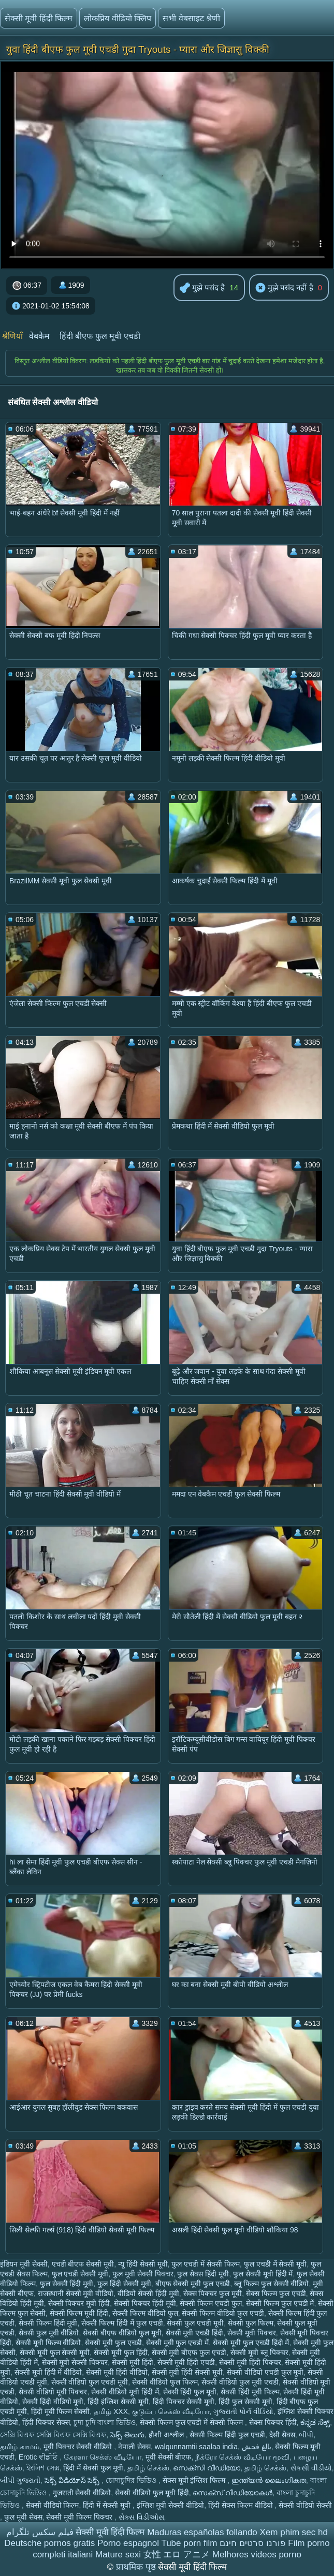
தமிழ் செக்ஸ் (148, 2468)
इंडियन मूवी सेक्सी (24, 2264)
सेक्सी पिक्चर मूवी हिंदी (79, 2303)
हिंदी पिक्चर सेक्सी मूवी (184, 2401)
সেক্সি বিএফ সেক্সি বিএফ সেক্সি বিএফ (53, 2435)
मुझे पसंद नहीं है (284, 288)
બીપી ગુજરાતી (20, 2480)
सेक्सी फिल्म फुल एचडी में (280, 2303)
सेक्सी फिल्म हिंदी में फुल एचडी (122, 2323)
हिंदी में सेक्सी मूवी (108, 2505)
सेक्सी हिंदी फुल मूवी (190, 2392)
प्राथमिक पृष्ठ (137, 2567)
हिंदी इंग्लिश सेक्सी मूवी (118, 2401)
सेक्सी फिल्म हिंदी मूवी (48, 2323)
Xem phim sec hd (294, 2532)
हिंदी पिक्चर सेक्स (46, 2422)
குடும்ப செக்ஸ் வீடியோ (171, 2411)
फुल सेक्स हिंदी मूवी (203, 2274)
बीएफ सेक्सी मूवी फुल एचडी (192, 2283)
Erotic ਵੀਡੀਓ (39, 2457)
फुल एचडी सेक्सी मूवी (80, 2274)
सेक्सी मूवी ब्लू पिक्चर (259, 2352)
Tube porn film (189, 2543)
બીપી (306, 2435)
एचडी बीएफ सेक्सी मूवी (83, 2264)
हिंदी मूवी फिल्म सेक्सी (60, 2411)
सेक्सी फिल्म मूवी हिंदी (79, 2313)
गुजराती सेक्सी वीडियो (82, 2493)
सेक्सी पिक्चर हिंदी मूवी (145, 2303)
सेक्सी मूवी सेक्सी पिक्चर (75, 2362)
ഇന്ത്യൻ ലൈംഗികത (268, 2480)
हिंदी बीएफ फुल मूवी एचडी (100, 336)
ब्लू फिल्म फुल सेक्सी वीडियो (271, 2283)
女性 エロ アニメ (176, 2554)
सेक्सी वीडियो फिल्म (52, 2505)
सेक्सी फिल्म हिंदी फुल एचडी (227, 2435)
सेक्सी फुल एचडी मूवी (195, 2323)
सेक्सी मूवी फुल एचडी (113, 2342)
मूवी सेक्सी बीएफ (169, 2457)
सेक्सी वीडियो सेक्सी (305, 2505)
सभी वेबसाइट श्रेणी (191, 18)
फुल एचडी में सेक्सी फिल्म (205, 2264)
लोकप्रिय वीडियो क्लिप (117, 18)
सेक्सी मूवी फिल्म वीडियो (48, 2342)
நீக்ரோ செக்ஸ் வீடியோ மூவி (242, 2457)
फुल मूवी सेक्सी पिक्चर (142, 2274)
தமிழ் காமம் (19, 2446)
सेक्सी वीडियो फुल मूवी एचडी (240, 2382)
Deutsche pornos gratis (49, 2543)
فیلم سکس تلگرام (39, 2532)
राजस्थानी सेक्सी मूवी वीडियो (76, 2293)
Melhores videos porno (256, 2554)
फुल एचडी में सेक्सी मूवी (275, 2264)
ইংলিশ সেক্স (43, 2468)
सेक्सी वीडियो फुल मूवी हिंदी (152, 2493)
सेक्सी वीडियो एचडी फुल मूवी (265, 2372)
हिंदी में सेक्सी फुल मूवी (93, 2468)
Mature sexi (118, 2554)
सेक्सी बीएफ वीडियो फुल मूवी (122, 2333)
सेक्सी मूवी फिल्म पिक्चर (80, 2517)
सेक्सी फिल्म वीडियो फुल (145, 2313)
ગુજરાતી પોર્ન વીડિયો (243, 2411)
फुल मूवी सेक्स (23, 2517)
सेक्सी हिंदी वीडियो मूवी (53, 2401)
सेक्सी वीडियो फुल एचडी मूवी (89, 2382)
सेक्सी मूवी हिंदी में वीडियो (48, 2372)
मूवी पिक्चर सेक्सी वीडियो (78, 2446)
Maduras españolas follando (202, 2532)
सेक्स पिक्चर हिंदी (273, 2422)
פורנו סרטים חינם (252, 2543)
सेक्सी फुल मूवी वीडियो (49, 2333)
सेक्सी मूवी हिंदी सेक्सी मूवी (187, 2372)
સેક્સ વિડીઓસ (141, 2517)
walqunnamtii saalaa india (196, 2446)
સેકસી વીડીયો (311, 2468)
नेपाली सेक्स (134, 2446)
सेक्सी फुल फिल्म (250, 2323)
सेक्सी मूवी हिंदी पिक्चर (250, 2362)
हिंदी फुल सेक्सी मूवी (245, 2401)
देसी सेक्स (282, 2435)
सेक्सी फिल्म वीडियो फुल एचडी (223, 2313)
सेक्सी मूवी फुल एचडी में (177, 2342)
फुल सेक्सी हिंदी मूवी (67, 2283)
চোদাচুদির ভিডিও (132, 2480)
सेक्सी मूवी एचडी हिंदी (195, 2333)
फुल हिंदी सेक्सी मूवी (124, 2283)
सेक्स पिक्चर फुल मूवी (212, 2293)
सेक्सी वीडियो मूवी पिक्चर (53, 2392)
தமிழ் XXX (111, 2411)
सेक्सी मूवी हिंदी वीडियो (117, 2372)
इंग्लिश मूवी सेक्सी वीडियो (171, 2505)
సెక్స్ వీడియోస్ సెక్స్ (73, 2480)
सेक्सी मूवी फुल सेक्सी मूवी (55, 2352)
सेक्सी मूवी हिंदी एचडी (186, 2362)
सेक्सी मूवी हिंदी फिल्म (38, 18)
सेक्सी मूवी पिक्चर (251, 2333)
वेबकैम (39, 336)
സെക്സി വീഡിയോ (206, 2468)
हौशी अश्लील (167, 2435)
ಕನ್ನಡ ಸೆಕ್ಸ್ (315, 2422)
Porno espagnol (128, 2543)
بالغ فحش (256, 2446)
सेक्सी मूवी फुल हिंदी (121, 2352)
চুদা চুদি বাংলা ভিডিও (105, 2422)
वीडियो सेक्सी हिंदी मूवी (148, 2293)
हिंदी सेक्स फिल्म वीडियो (241, 2505)
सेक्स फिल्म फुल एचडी (276, 2293)
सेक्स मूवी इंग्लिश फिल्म (195, 2480)
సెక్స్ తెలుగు (127, 2435)
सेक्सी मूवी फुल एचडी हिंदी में (251, 2342)
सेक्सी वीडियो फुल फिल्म (165, 2382)
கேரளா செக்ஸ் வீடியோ (102, 2457)
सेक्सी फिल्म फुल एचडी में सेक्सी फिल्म (192, 2422)
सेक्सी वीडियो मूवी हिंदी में (125, 2392)
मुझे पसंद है (202, 288)
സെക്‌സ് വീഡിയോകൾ (232, 2493)
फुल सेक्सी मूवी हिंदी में (263, 2274)
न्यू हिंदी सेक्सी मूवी (143, 2264)
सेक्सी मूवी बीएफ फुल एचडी (189, 2352)
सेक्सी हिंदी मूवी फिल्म (250, 2392)
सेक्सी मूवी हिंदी (132, 2362)
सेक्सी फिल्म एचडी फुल (211, 2303)
